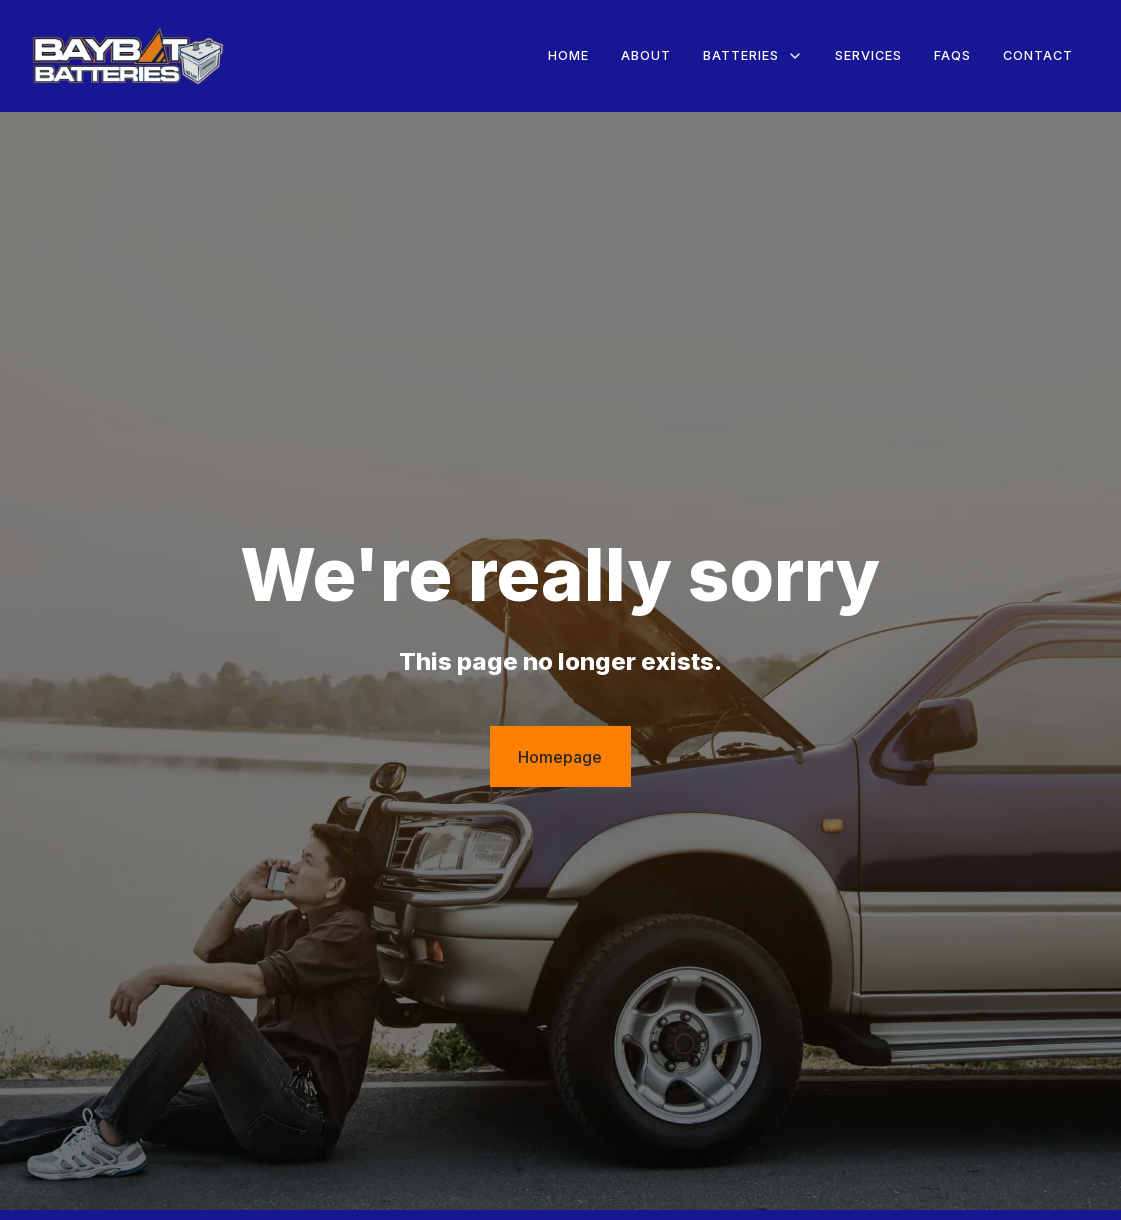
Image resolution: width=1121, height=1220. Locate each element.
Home (568, 55)
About (646, 55)
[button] (753, 56)
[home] (128, 56)
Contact (1038, 55)
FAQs (952, 55)
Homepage (560, 757)
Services (868, 55)
